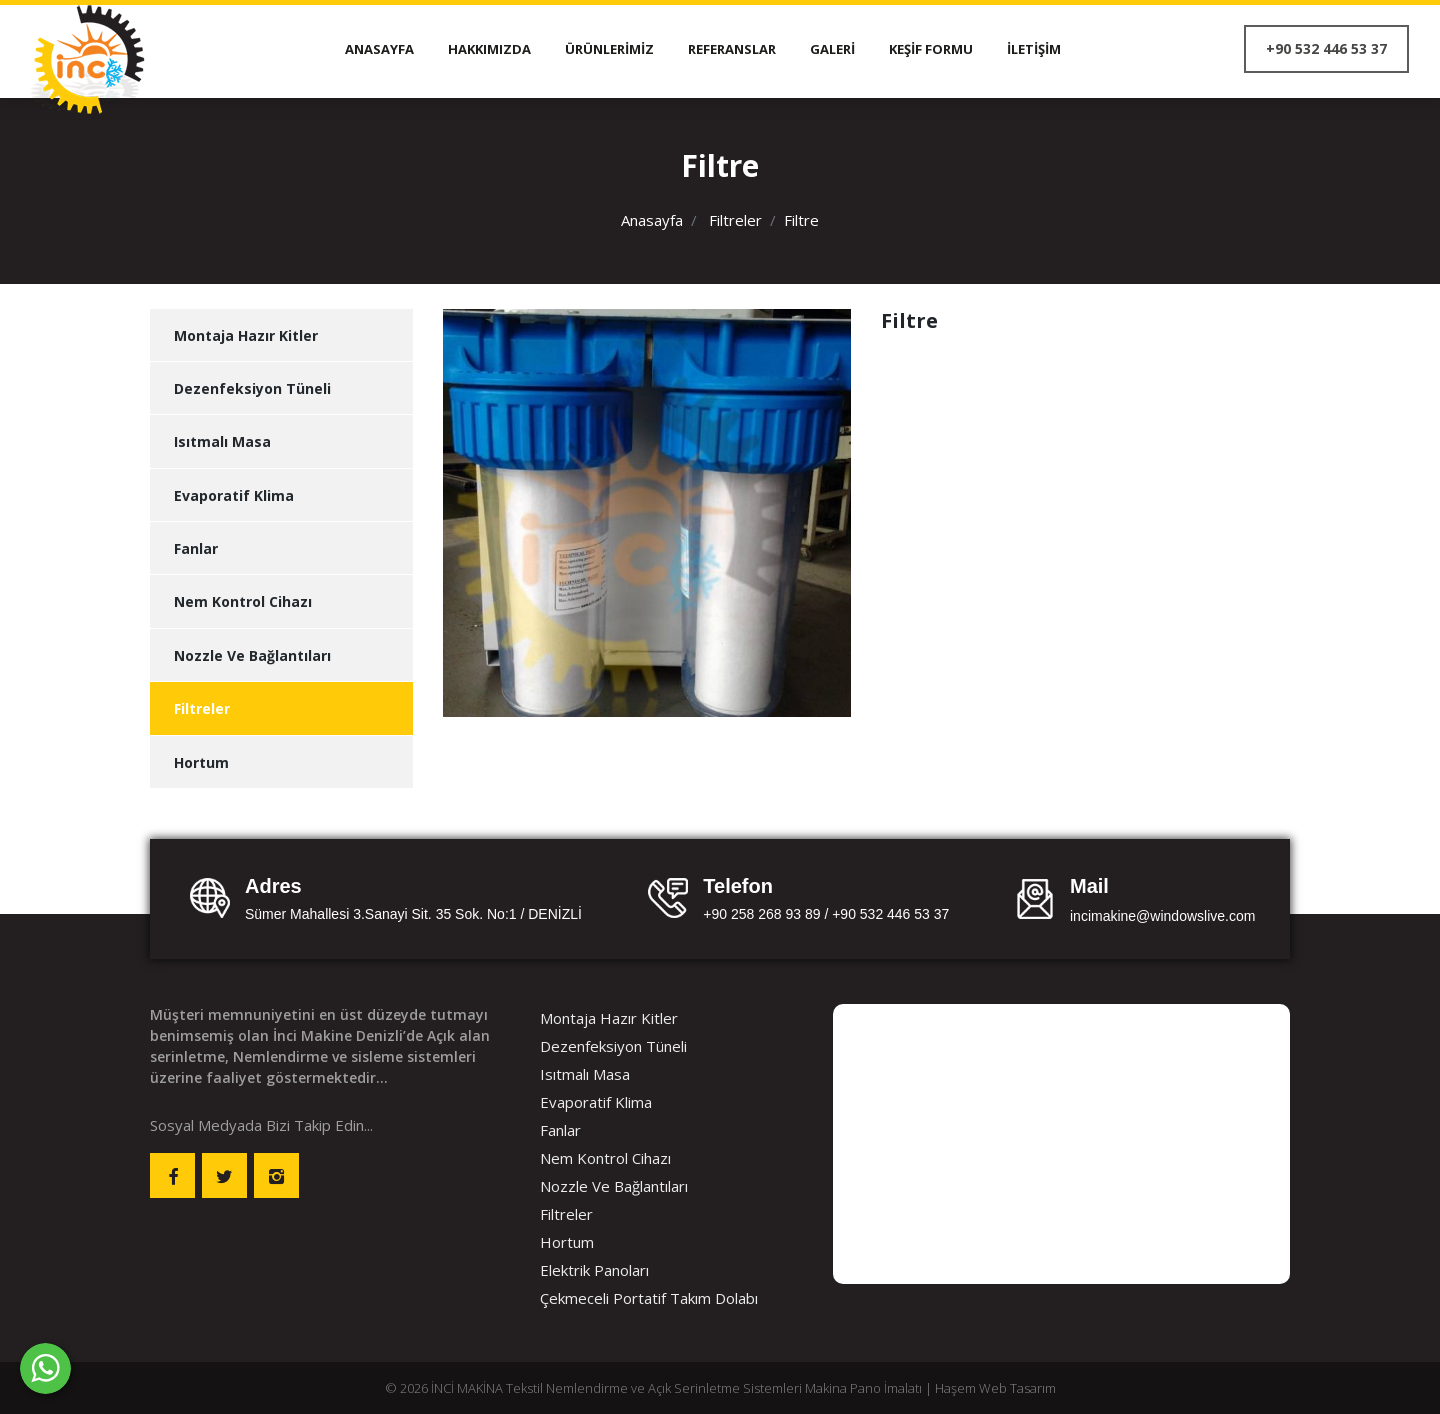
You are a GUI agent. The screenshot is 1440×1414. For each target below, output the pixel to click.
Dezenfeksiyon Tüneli (252, 388)
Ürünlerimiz (609, 49)
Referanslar (732, 49)
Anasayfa (379, 49)
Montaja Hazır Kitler (246, 335)
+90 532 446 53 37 (1326, 48)
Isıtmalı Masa (222, 441)
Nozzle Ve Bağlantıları (252, 655)
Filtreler (735, 220)
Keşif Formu (931, 49)
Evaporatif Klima (234, 495)
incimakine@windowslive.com (1162, 916)
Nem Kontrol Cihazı (243, 601)
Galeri (832, 49)
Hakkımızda (489, 49)
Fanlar (196, 548)
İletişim (1034, 49)
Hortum (201, 762)
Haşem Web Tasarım (995, 1388)
